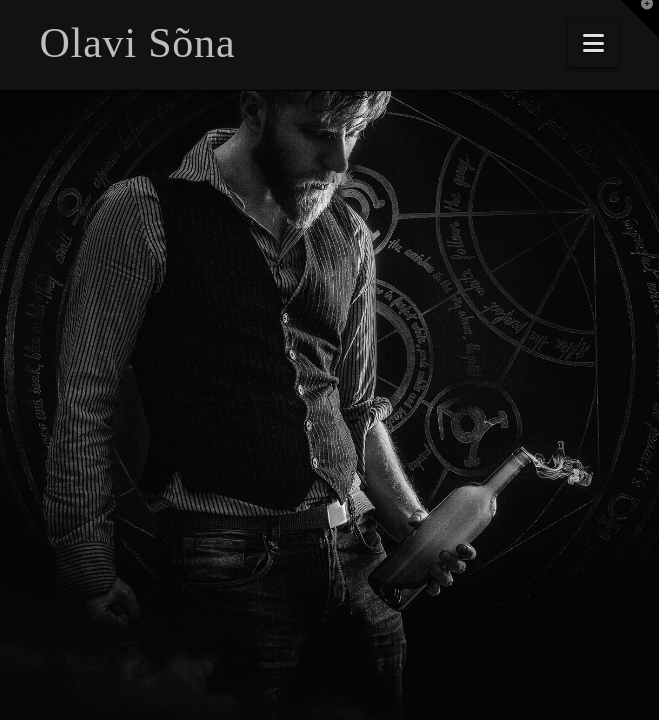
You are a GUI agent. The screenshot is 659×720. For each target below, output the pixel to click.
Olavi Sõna (138, 43)
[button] (593, 43)
